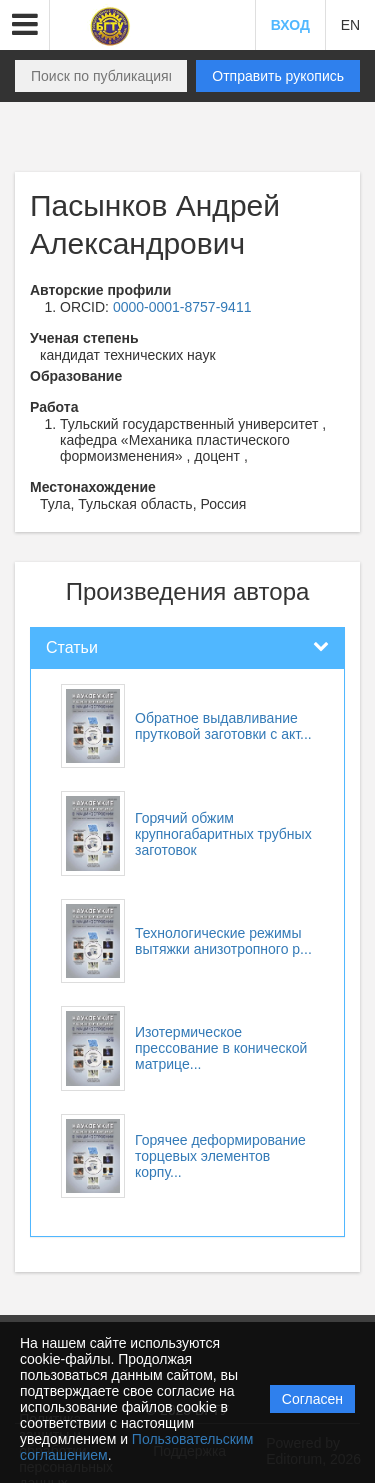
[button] (25, 25)
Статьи (72, 647)
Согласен (312, 1399)
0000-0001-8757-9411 (182, 307)
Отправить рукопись (278, 76)
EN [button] (350, 25)
